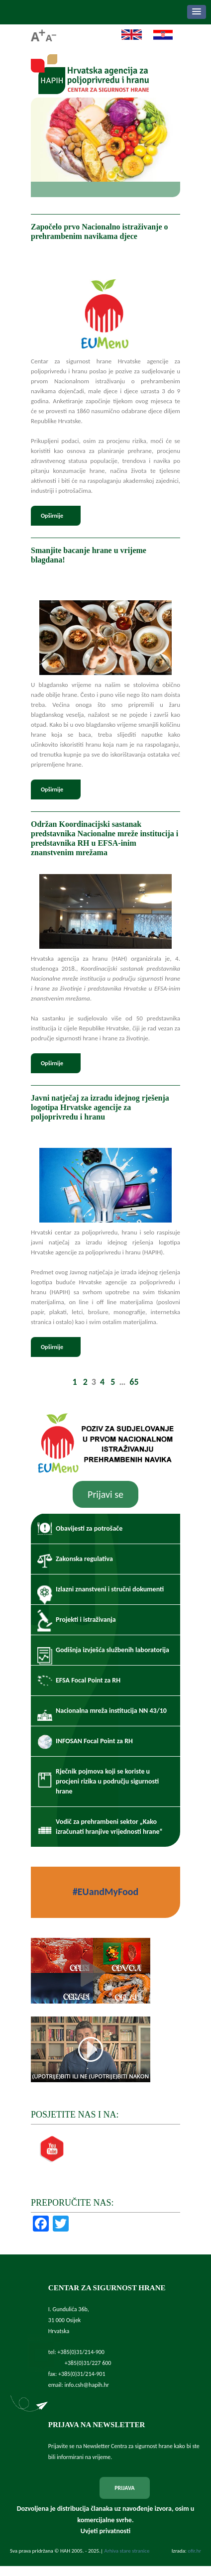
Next (169, 149)
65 (133, 1381)
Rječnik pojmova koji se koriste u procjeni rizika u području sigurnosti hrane (107, 1781)
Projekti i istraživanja (86, 1619)
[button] (196, 12)
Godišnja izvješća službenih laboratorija (112, 1650)
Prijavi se (105, 1494)
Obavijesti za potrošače (89, 1528)
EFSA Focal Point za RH (88, 1680)
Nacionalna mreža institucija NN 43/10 (111, 1710)
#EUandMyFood (105, 1892)
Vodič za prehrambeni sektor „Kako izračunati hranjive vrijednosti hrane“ (109, 1826)
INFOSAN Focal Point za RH (94, 1741)
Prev (42, 149)
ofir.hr (194, 2551)
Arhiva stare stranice (127, 2551)
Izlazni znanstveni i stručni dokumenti (110, 1589)
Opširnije (52, 515)
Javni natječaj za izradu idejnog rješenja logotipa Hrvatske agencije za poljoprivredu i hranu (100, 1107)
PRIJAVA (124, 2487)
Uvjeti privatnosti (105, 2531)
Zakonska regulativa (84, 1559)
